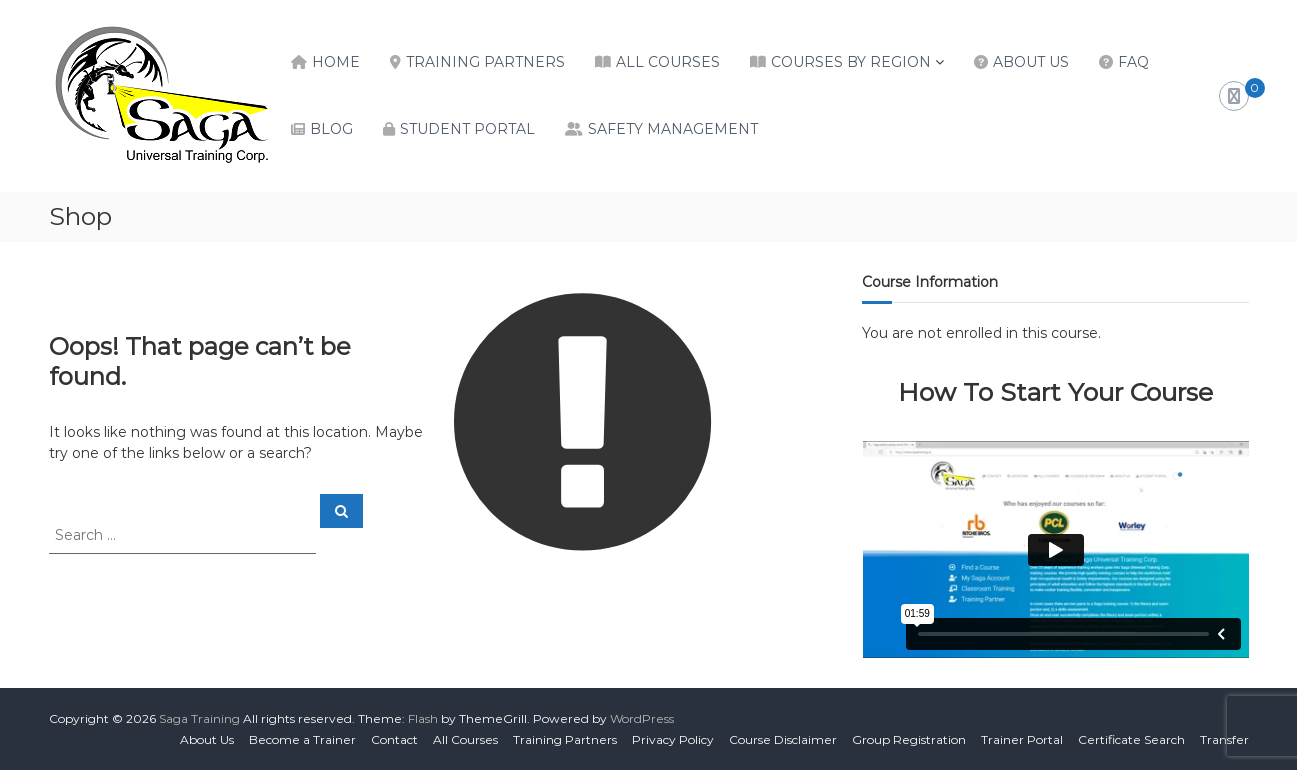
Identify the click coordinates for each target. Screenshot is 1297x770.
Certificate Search (1131, 739)
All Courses (668, 62)
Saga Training (199, 718)
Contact (394, 739)
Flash (423, 718)
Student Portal (467, 129)
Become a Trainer (302, 739)
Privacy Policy (673, 739)
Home (336, 62)
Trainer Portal (1022, 739)
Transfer (1224, 739)
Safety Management (673, 129)
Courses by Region (851, 62)
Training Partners (485, 62)
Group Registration (909, 739)
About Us (1031, 62)
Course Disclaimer (783, 739)
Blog (331, 129)
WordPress (642, 718)
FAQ (1133, 62)
